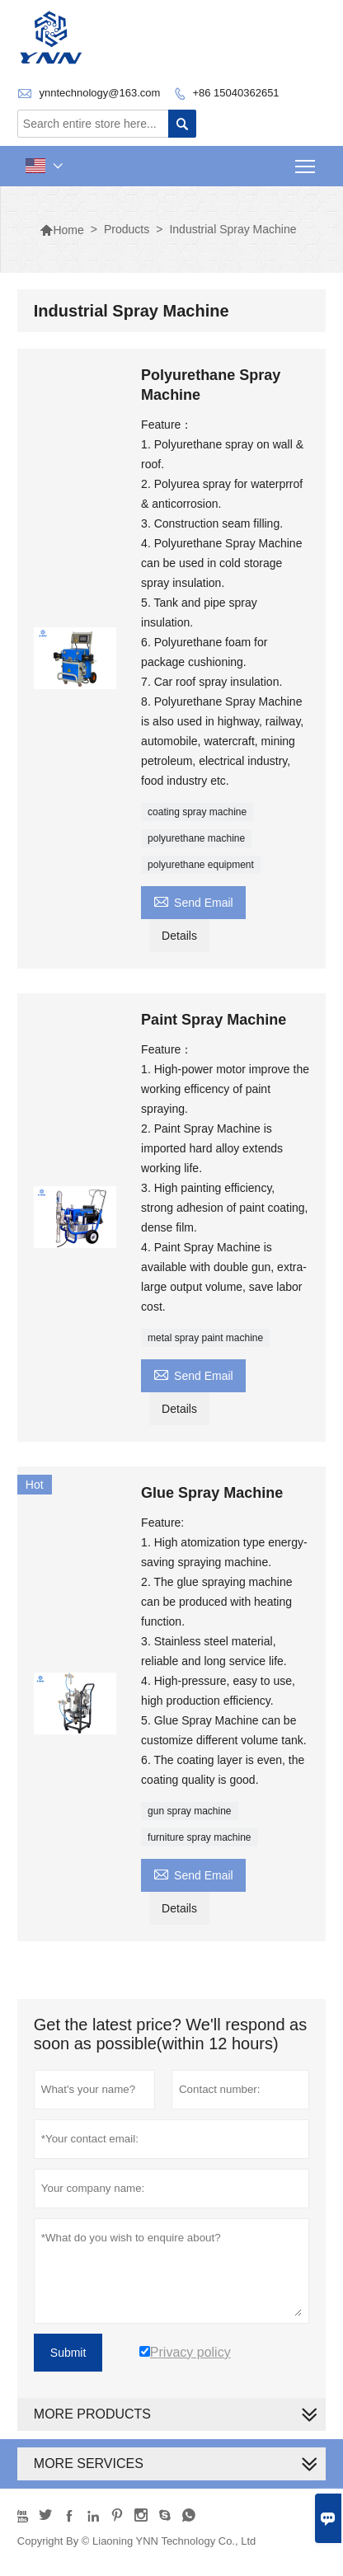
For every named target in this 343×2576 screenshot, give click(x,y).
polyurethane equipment (201, 864)
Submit (68, 2352)
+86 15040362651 (235, 93)
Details (179, 935)
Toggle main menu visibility (306, 161)
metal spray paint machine (205, 1338)
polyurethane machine (196, 838)
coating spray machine (197, 812)
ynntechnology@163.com (99, 93)
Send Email (193, 900)
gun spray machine (189, 1811)
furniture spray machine (199, 1837)
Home (61, 230)
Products (126, 229)
